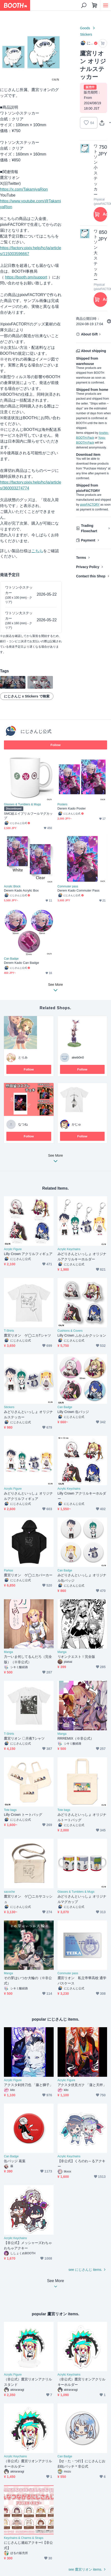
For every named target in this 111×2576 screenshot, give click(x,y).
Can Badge (11, 958)
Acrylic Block (12, 886)
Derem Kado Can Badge (21, 963)
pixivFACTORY (89, 504)
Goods (85, 28)
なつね (23, 1124)
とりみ (23, 1057)
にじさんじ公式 (36, 731)
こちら (37, 551)
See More (55, 1159)
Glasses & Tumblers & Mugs (22, 804)
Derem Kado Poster (72, 808)
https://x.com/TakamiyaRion (24, 189)
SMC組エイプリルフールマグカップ (28, 816)
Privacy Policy (87, 567)
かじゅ (76, 1124)
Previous (8, 52)
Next (54, 52)
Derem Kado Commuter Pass (79, 890)
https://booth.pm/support (26, 277)
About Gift (89, 334)
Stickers (86, 34)
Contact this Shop (90, 576)
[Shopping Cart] (94, 5)
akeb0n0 (78, 1057)
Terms (81, 558)
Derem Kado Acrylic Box (21, 890)
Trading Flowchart (89, 528)
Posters (63, 804)
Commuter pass (68, 886)
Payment (88, 540)
